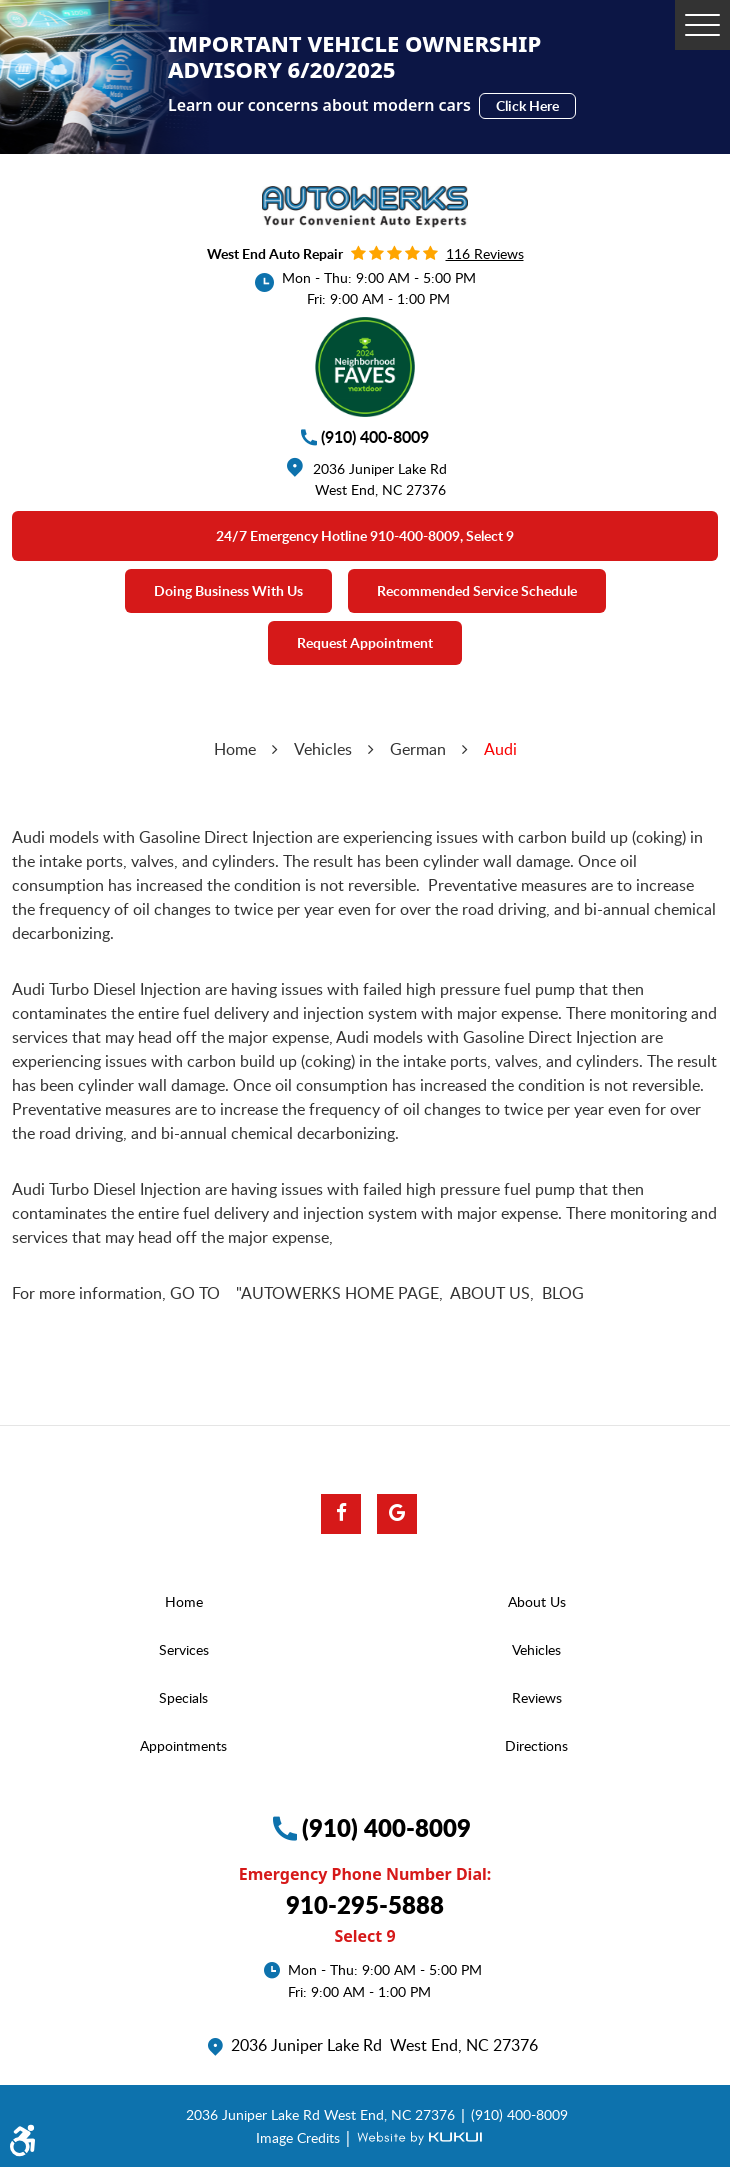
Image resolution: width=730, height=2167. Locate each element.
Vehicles (323, 749)
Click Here (527, 105)
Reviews (537, 1697)
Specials (183, 1697)
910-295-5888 (365, 1904)
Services (184, 1649)
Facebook (341, 1514)
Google (397, 1514)
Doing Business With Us (228, 590)
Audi (500, 749)
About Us (537, 1601)
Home (235, 749)
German (418, 749)
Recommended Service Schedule (477, 590)
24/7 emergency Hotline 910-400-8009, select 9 (365, 535)
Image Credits (300, 2137)
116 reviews (485, 253)
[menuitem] (188, 1602)
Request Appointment (365, 642)
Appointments (183, 1745)
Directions (536, 1745)
